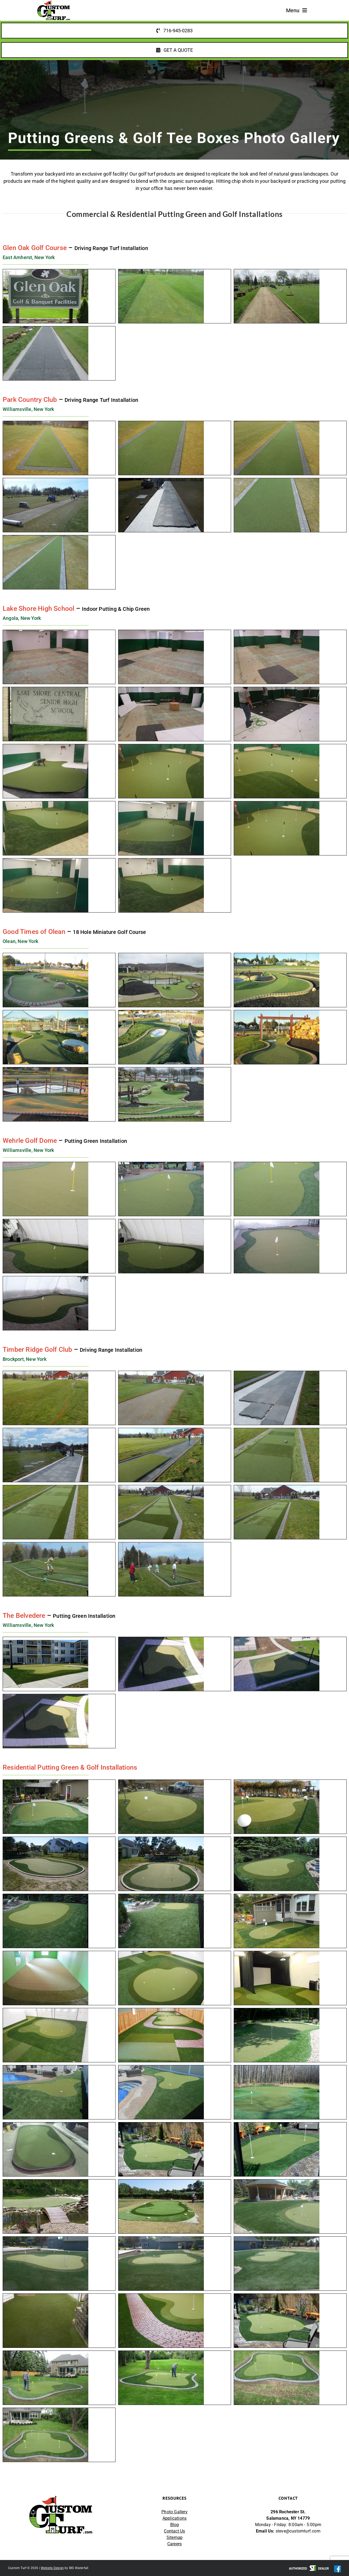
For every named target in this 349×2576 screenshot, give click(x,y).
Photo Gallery (174, 2511)
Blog (174, 2524)
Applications (174, 2518)
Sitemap (174, 2537)
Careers (174, 2543)
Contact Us (174, 2531)
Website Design (52, 2568)
